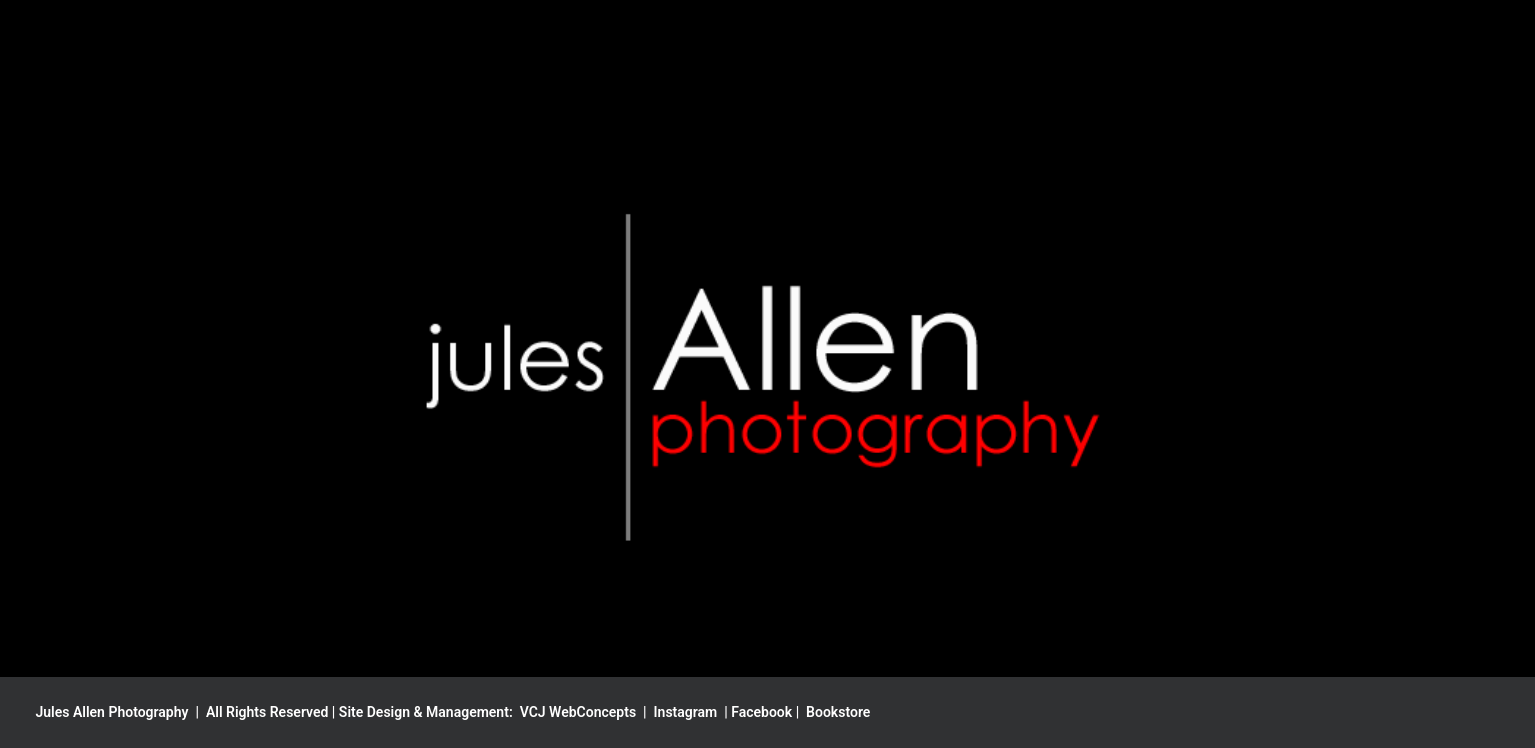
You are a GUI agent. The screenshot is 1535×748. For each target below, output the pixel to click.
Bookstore (838, 712)
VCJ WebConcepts (578, 712)
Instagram (686, 712)
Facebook (761, 712)
